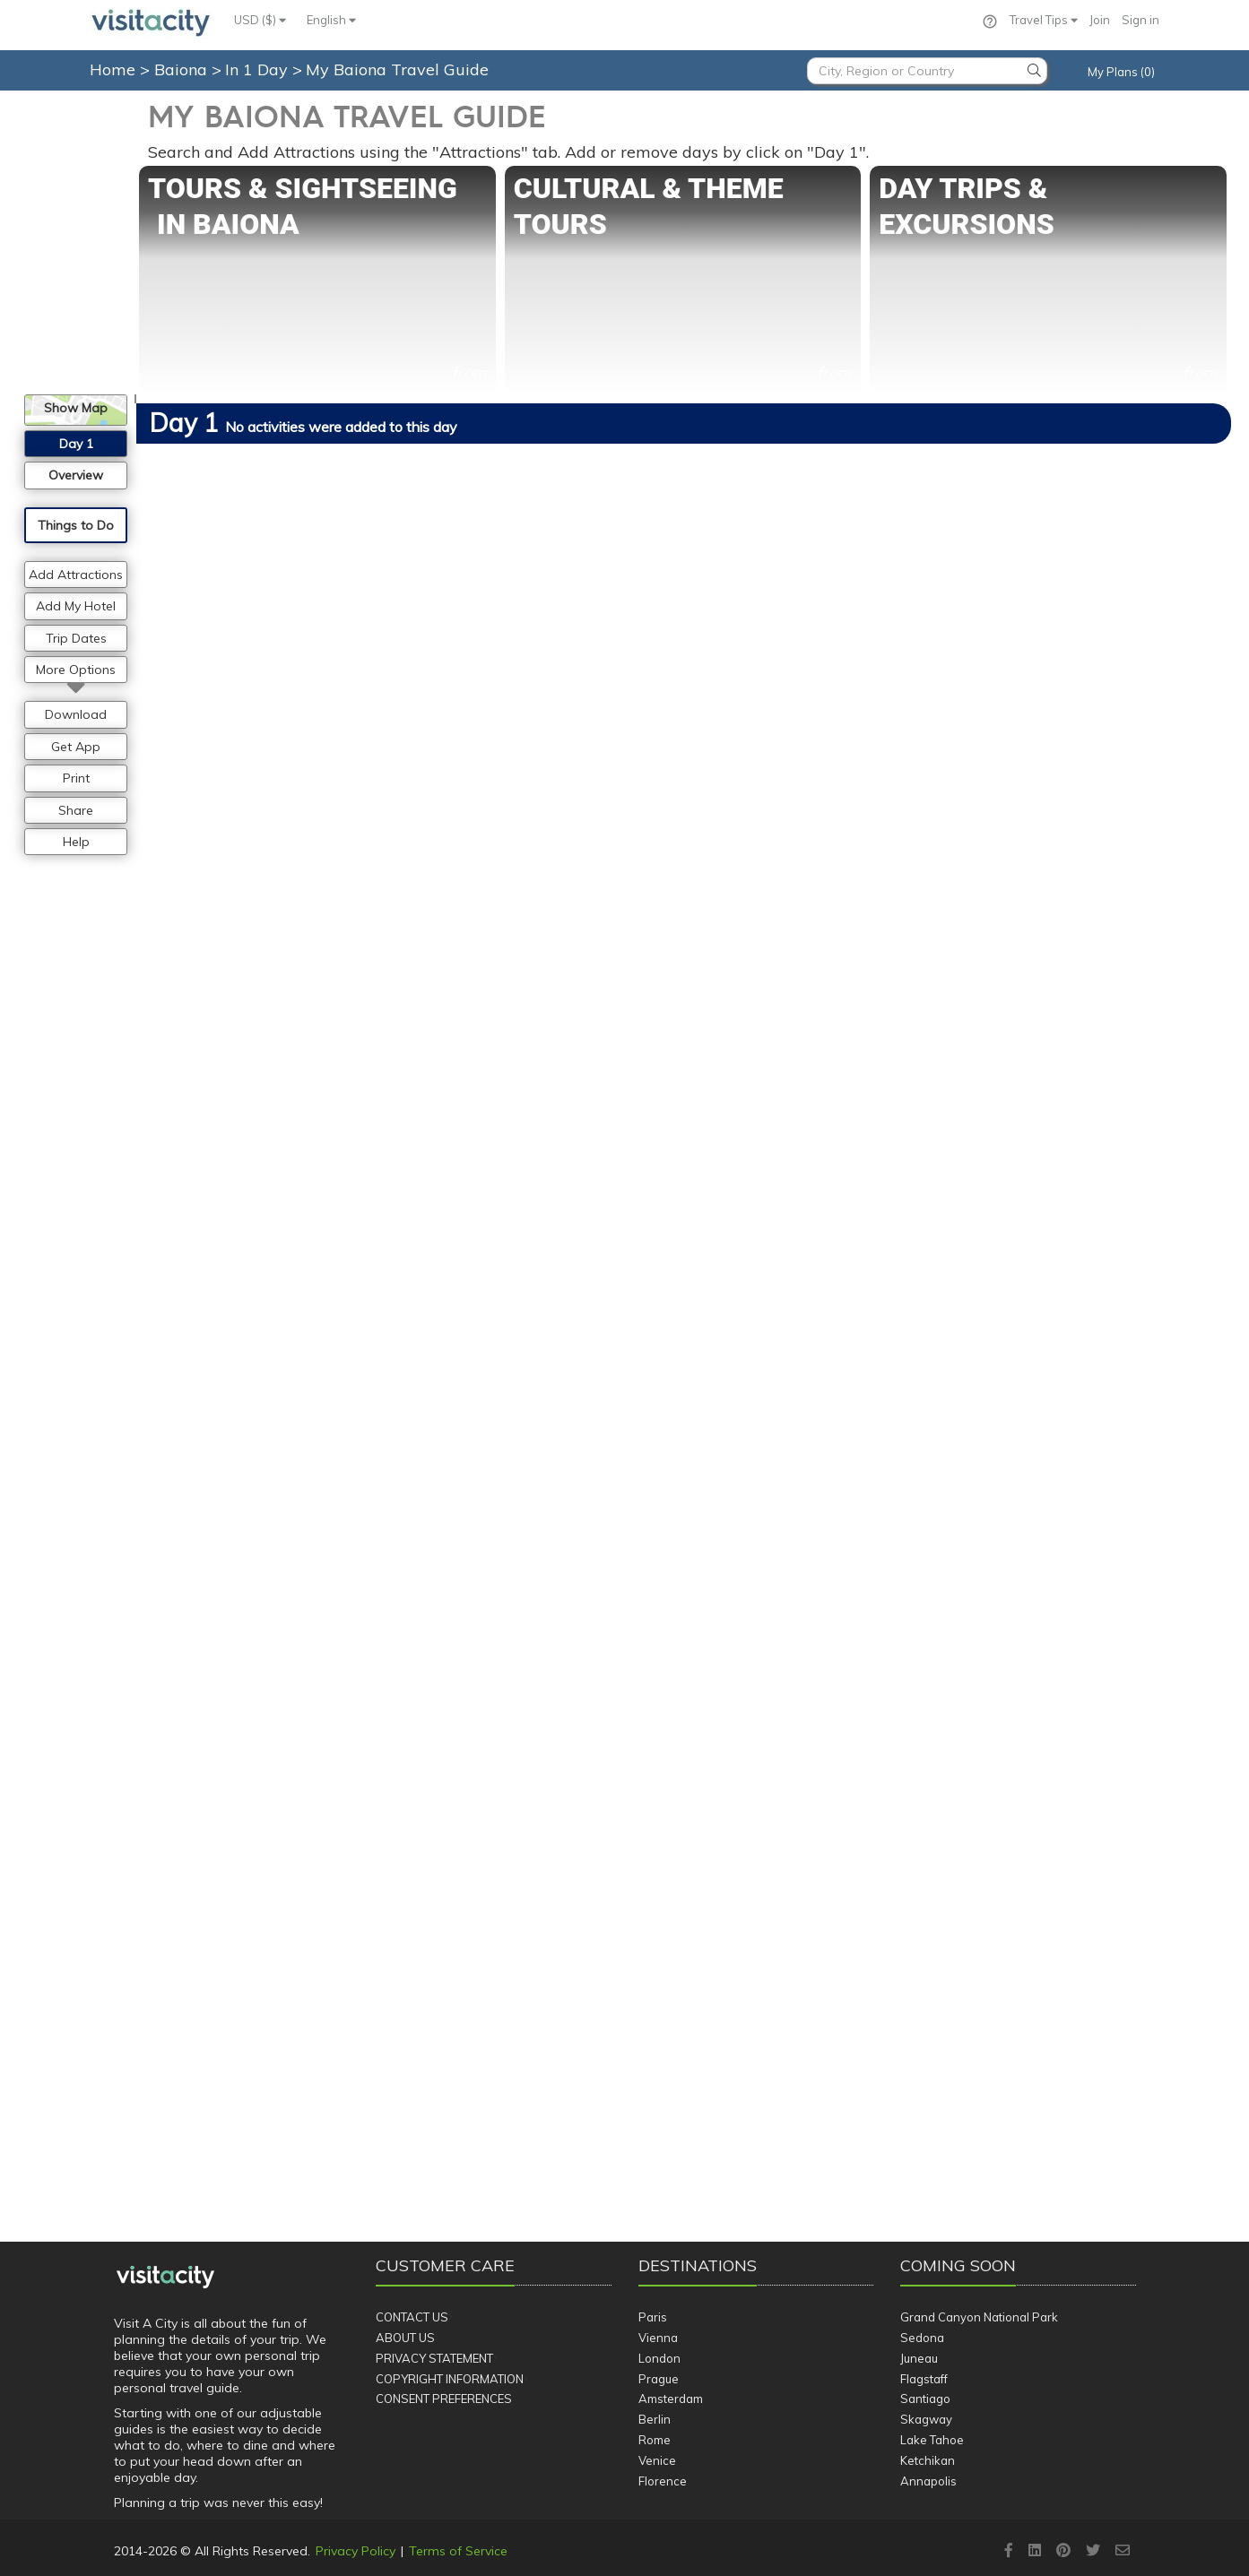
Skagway (926, 2419)
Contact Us (412, 2317)
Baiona (183, 69)
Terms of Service (458, 2551)
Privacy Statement (434, 2358)
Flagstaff (924, 2379)
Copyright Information (450, 2379)
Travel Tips (1044, 20)
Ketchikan (927, 2460)
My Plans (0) (1121, 72)
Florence (662, 2481)
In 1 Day (258, 69)
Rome (654, 2440)
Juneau (919, 2358)
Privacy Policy (355, 2551)
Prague (658, 2379)
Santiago (925, 2398)
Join (1099, 20)
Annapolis (928, 2481)
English (331, 20)
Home (112, 69)
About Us (405, 2337)
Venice (657, 2460)
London (659, 2358)
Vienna (658, 2337)
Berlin (654, 2419)
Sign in (1140, 20)
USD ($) (260, 20)
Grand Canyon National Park (979, 2317)
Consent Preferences (444, 2398)
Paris (652, 2317)
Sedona (922, 2337)
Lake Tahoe (932, 2440)
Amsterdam (670, 2398)
